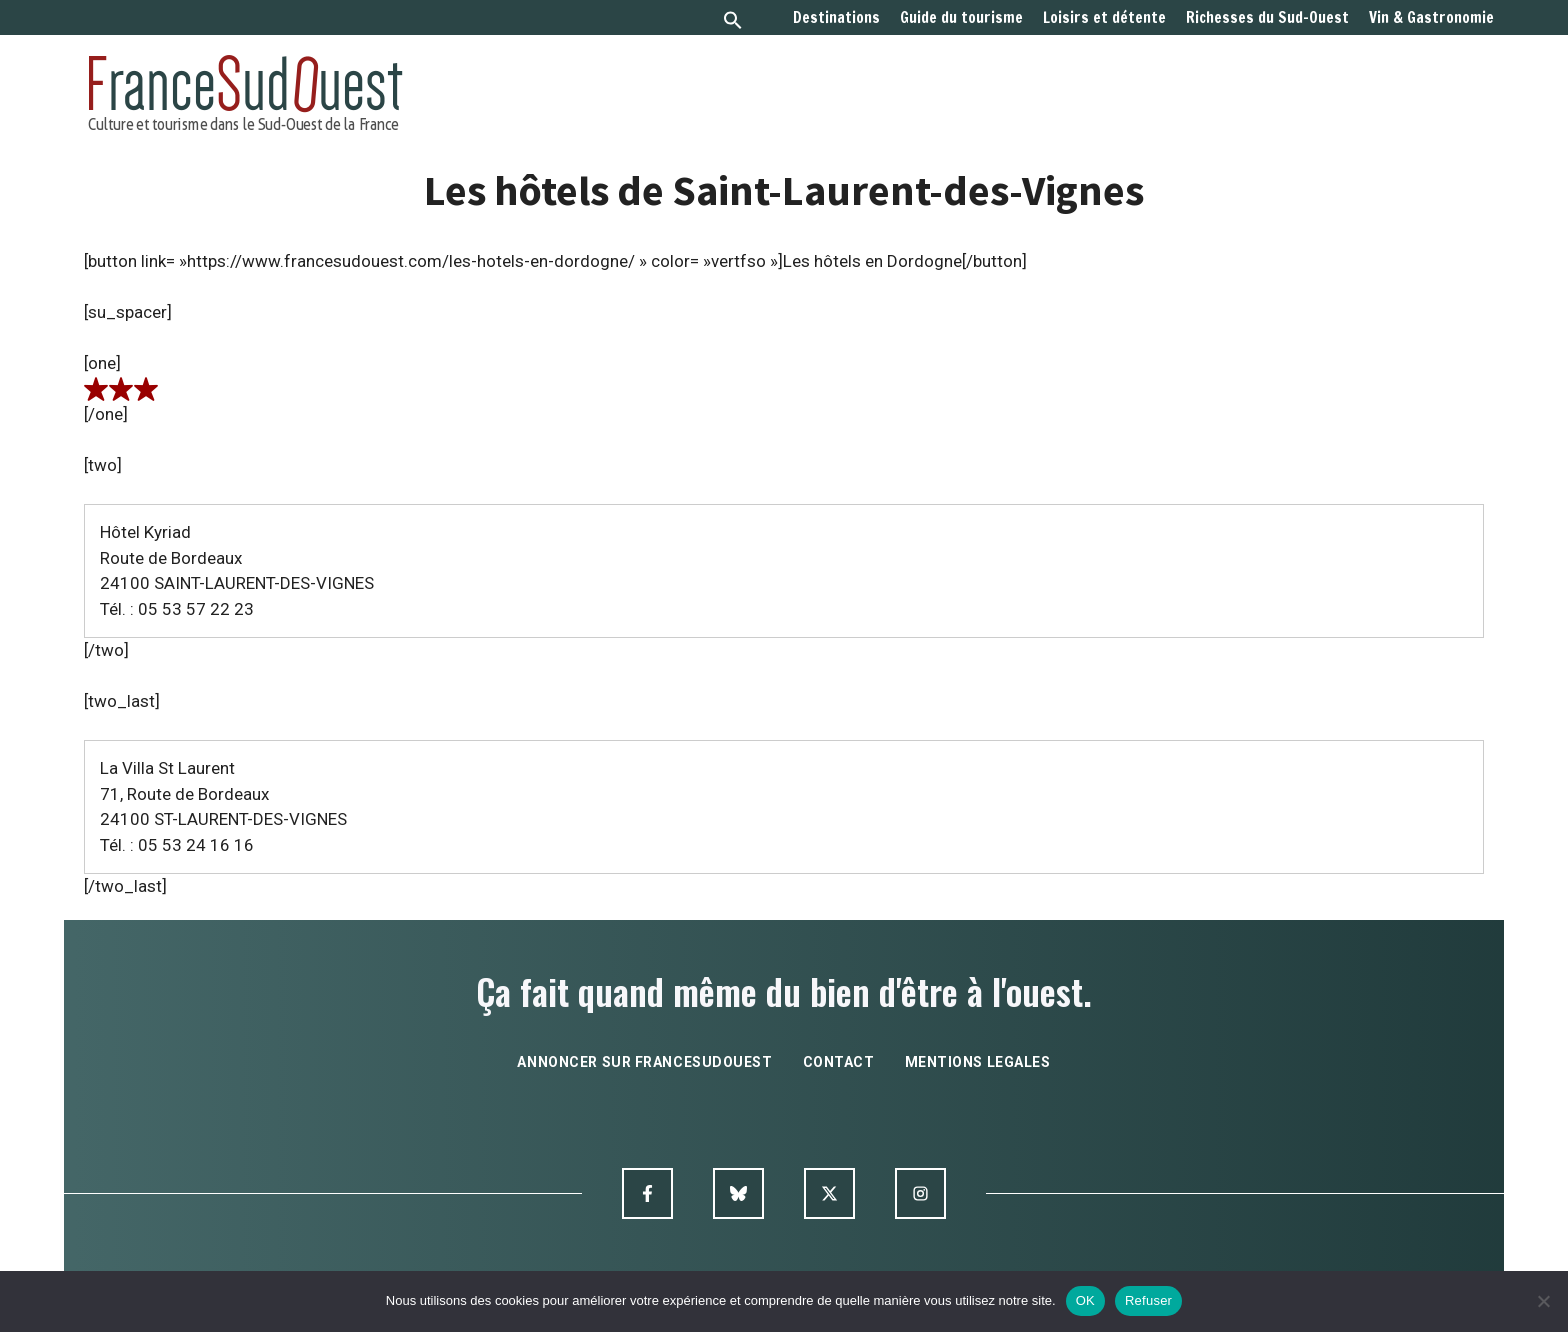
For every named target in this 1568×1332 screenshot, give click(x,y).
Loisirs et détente (1104, 18)
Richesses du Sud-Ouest (1267, 18)
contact (839, 1062)
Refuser (1148, 1300)
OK (1085, 1300)
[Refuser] (1543, 1301)
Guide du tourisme (961, 18)
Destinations (836, 18)
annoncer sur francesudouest (644, 1062)
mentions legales (978, 1062)
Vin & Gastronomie (1431, 18)
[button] (733, 22)
